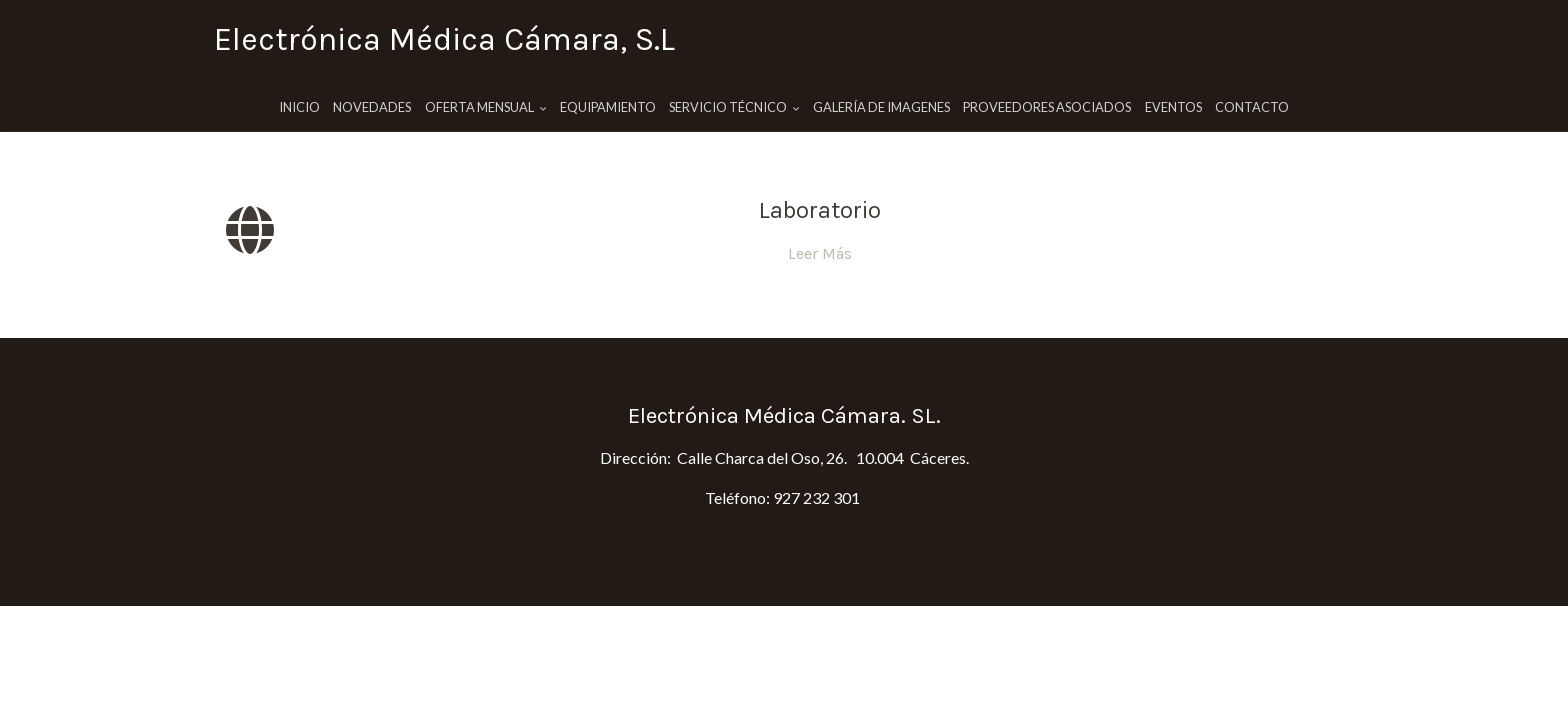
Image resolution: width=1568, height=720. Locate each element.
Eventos (1173, 107)
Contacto (1252, 107)
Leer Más (820, 253)
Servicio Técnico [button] (734, 107)
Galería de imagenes (881, 107)
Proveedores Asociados (1047, 107)
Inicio (299, 107)
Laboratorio (820, 210)
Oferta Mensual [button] (486, 107)
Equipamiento (608, 107)
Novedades (372, 107)
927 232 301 (816, 497)
